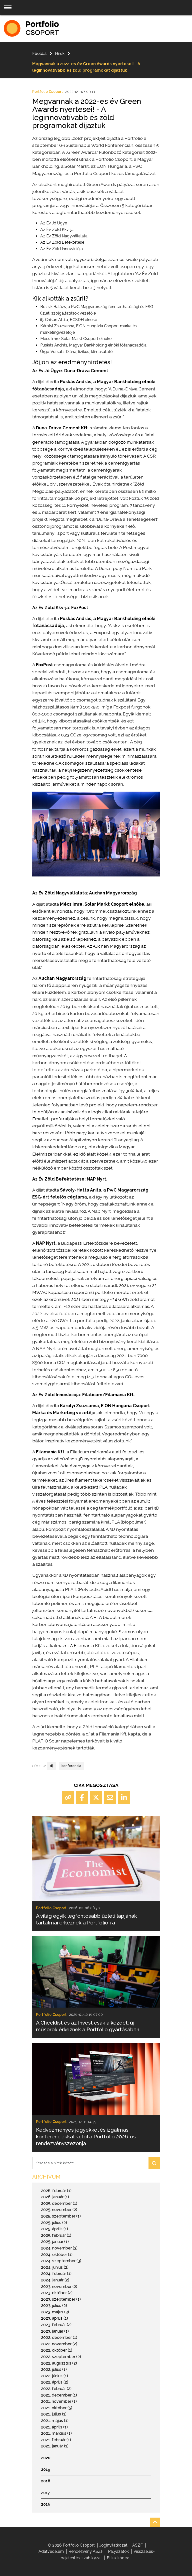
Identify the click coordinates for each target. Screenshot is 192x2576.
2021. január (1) (54, 2446)
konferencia (71, 1766)
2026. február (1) (56, 2190)
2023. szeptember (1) (61, 2299)
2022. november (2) (59, 2344)
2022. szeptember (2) (61, 2356)
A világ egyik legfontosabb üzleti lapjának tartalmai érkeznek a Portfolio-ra (86, 1919)
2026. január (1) (55, 2197)
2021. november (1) (59, 2401)
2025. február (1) (56, 2235)
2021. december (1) (59, 2395)
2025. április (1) (54, 2229)
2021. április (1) (54, 2427)
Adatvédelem (51, 2551)
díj (52, 1766)
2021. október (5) (56, 2407)
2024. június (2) (54, 2267)
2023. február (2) (56, 2324)
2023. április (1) (54, 2318)
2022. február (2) (56, 2388)
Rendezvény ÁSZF (85, 2551)
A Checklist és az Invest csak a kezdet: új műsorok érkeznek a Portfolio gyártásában (87, 2026)
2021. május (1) (54, 2420)
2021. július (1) (53, 2414)
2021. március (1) (56, 2433)
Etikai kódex (118, 2558)
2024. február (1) (56, 2273)
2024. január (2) (55, 2280)
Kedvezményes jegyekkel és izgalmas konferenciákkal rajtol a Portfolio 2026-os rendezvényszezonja (86, 2136)
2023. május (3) (55, 2312)
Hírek (59, 53)
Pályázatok (118, 2551)
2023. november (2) (59, 2286)
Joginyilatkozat (114, 2545)
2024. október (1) (56, 2254)
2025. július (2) (54, 2222)
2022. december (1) (59, 2337)
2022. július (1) (54, 2369)
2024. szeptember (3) (61, 2260)
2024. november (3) (59, 2248)
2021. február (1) (56, 2439)
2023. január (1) (55, 2331)
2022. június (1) (54, 2376)
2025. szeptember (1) (61, 2216)
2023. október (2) (56, 2292)
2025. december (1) (59, 2203)
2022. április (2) (54, 2382)
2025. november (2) (59, 2209)
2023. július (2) (54, 2305)
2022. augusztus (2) (59, 2363)
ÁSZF (137, 2545)
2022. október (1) (56, 2350)
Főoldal (39, 53)
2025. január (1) (55, 2241)
